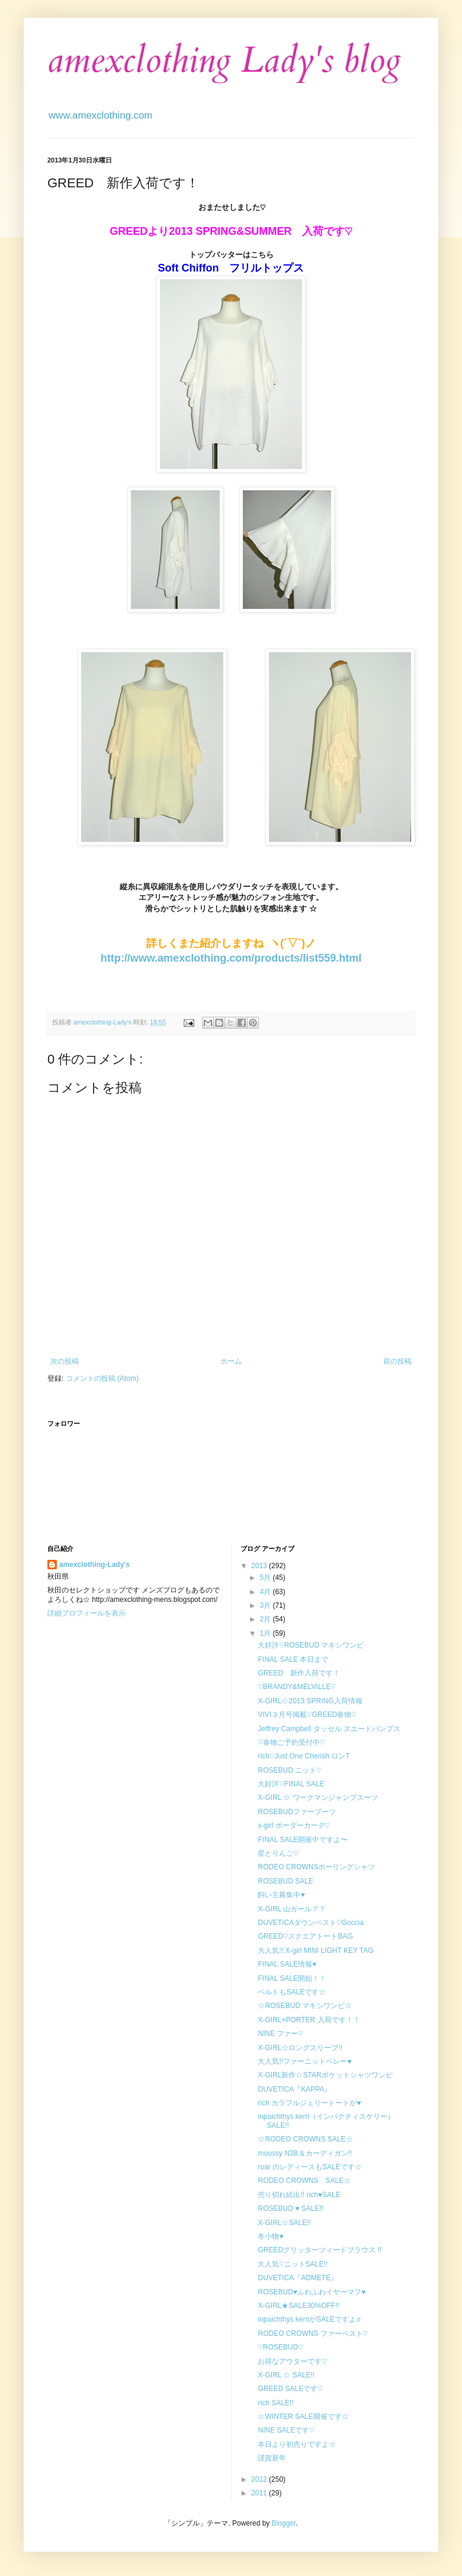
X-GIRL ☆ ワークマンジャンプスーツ (317, 1797)
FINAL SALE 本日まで (293, 1659)
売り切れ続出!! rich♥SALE (299, 2195)
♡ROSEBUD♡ (280, 2347)
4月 (265, 1592)
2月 (265, 1619)
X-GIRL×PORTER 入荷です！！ (309, 2020)
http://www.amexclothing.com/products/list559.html (231, 958)
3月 (265, 1605)
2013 (260, 1566)
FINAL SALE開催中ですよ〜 (303, 1840)
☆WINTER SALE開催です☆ (303, 2416)
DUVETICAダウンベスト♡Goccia (310, 1923)
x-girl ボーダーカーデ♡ (294, 1825)
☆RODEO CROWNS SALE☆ (305, 2139)
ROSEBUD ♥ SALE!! (290, 2208)
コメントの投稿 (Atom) (102, 1378)
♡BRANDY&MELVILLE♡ (296, 1687)
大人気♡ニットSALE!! (293, 2264)
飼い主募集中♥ (281, 1895)
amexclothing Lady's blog (224, 61)
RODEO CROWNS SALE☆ (304, 2180)
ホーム (231, 1361)
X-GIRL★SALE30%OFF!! (298, 2306)
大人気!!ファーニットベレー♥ (304, 2061)
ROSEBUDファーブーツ (296, 1812)
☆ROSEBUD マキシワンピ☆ (305, 2006)
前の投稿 (397, 1361)
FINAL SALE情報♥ (287, 1964)
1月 (265, 1633)
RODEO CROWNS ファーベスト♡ (313, 2333)
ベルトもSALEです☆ (292, 1992)
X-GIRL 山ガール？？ (292, 1909)
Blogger (284, 2523)
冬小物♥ (270, 2236)
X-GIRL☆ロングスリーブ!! (300, 2048)
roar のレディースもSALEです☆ (309, 2167)
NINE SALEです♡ (286, 2430)
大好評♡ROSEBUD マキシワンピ (311, 1645)
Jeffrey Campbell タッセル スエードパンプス (329, 1729)
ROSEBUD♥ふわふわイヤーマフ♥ (311, 2292)
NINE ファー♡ (280, 2033)
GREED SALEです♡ (290, 2389)
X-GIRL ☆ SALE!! (286, 2375)
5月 (265, 1577)
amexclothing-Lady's (94, 1564)
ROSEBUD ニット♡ (289, 1770)
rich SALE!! (275, 2403)
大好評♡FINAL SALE (291, 1784)
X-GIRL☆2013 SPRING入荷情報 (310, 1701)
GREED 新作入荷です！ (299, 1673)
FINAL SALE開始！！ (292, 1978)
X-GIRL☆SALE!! (284, 2223)
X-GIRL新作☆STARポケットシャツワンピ (325, 2075)
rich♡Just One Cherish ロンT (303, 1756)
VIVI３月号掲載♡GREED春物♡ (307, 1714)
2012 (260, 2479)
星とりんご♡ (278, 1853)
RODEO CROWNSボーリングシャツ (316, 1867)
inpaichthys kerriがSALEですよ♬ (309, 2319)
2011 (260, 2493)
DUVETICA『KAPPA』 (294, 2089)
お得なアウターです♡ (292, 2361)
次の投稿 (64, 1361)
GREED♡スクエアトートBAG (305, 1936)
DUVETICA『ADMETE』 (298, 2278)
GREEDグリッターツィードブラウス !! (319, 2250)
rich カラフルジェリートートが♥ (309, 2103)
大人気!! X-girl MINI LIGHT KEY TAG (315, 1950)
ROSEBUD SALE (285, 1881)
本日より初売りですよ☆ (297, 2444)
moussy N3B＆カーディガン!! (305, 2153)
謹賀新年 (272, 2458)
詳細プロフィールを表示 (86, 1613)
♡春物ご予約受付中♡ (291, 1742)
